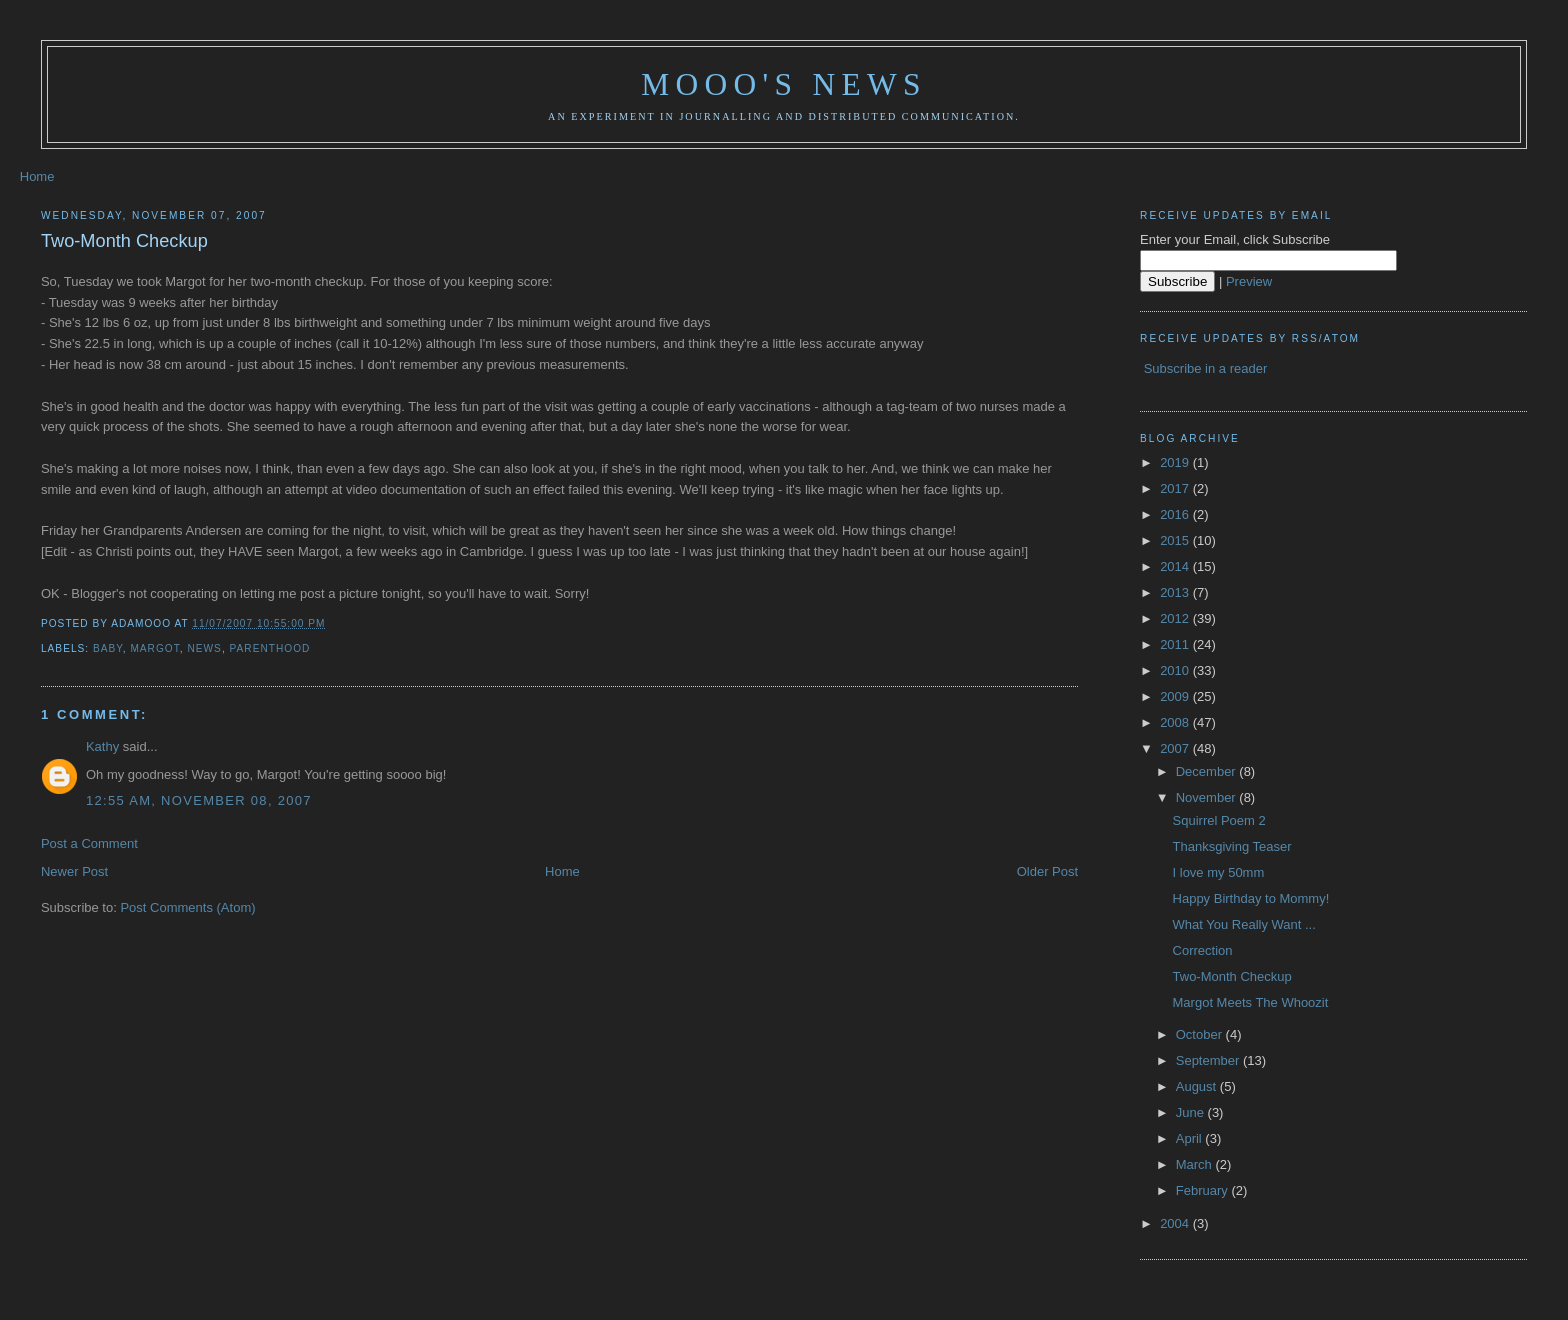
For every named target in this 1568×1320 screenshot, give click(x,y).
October (1201, 1034)
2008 (1176, 722)
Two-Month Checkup (124, 241)
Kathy (102, 746)
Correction (1203, 950)
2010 (1176, 670)
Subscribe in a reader (1206, 368)
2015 (1176, 540)
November (1208, 797)
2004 (1176, 1223)
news (204, 648)
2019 (1176, 462)
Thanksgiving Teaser (1232, 846)
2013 (1176, 592)
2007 (1176, 748)
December (1208, 771)
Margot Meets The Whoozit (1251, 1002)
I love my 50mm (1219, 872)
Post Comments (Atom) (187, 907)
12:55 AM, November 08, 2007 (199, 800)
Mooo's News (783, 84)
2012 (1176, 618)
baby (108, 648)
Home (37, 176)
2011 (1176, 644)
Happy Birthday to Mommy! (1251, 898)
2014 (1176, 566)
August (1198, 1086)
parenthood (270, 648)
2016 (1176, 514)
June (1192, 1112)
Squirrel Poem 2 (1219, 820)
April (1191, 1138)
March (1196, 1164)
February (1204, 1190)
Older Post (1047, 871)
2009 (1176, 696)
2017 (1176, 488)
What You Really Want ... (1244, 924)
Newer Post (74, 871)
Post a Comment (89, 843)
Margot (154, 648)
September (1209, 1060)
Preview (1249, 281)
